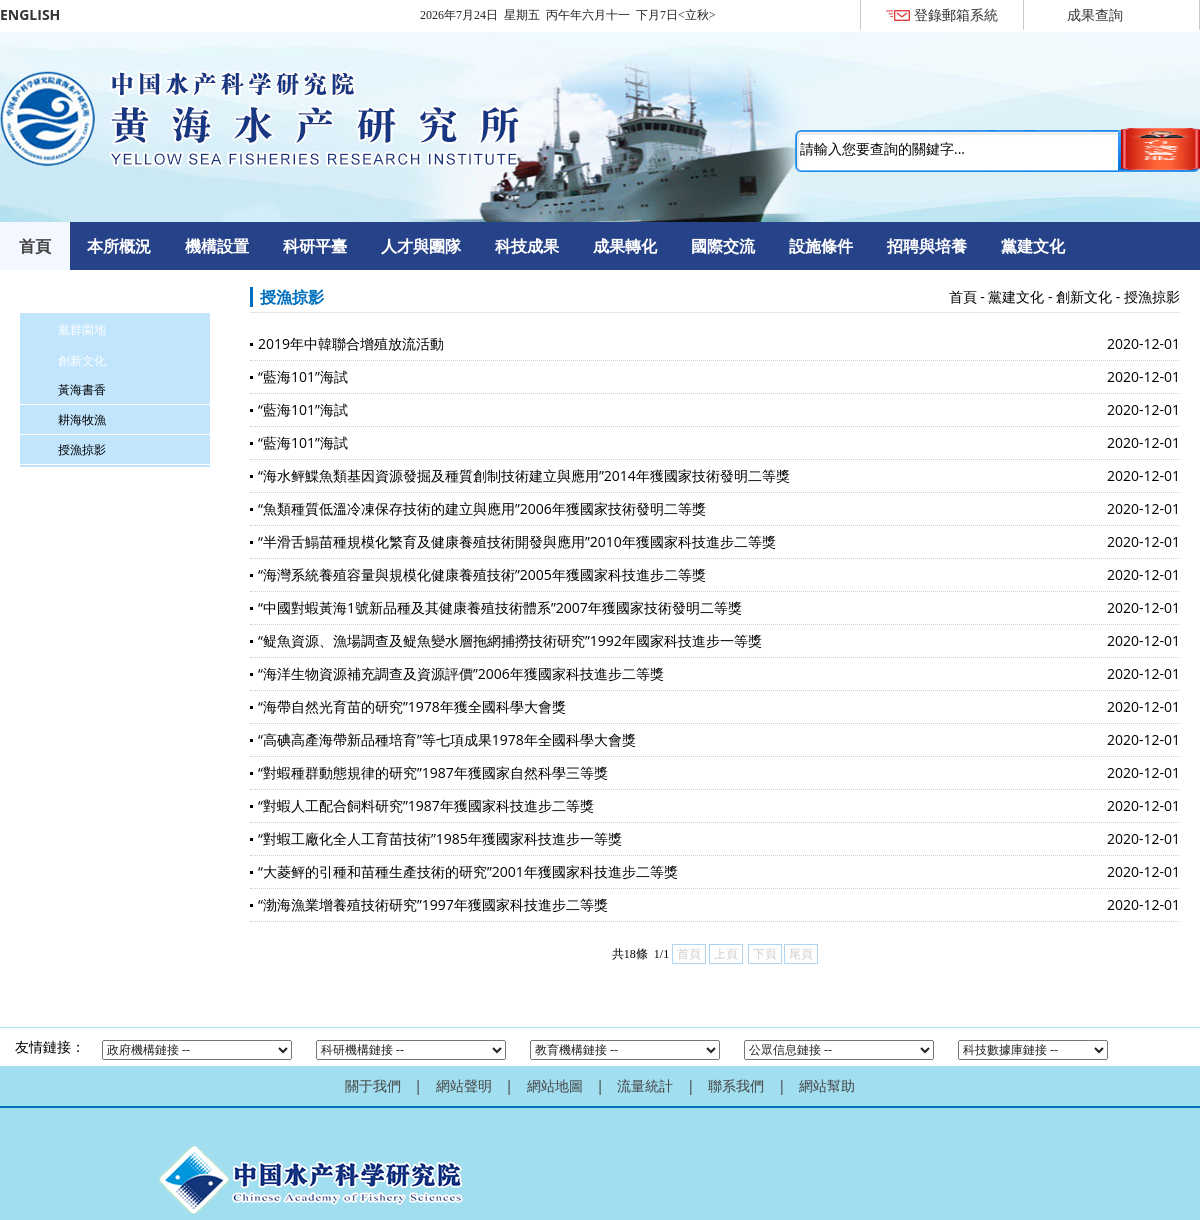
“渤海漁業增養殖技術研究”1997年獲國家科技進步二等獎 (433, 904)
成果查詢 (1095, 14)
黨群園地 (82, 329)
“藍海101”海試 (303, 376)
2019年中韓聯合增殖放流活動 (351, 343)
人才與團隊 (421, 246)
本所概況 (119, 246)
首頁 (35, 246)
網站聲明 (464, 1085)
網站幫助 (827, 1085)
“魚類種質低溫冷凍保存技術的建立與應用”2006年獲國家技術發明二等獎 (482, 508)
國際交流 (723, 246)
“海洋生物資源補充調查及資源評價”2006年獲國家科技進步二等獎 (461, 673)
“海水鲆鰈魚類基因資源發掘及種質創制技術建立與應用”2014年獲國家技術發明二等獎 (524, 475)
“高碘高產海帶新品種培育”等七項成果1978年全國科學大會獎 (447, 739)
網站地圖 (555, 1085)
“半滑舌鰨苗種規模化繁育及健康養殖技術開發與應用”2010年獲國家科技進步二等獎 (517, 541)
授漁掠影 (82, 449)
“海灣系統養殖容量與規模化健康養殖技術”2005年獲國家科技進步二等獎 (482, 574)
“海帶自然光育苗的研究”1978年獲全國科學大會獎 (412, 706)
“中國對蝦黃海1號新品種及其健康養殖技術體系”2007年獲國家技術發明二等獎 (500, 607)
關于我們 (373, 1085)
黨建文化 (1033, 246)
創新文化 (82, 360)
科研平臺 (315, 246)
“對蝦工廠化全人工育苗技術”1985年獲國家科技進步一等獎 (440, 838)
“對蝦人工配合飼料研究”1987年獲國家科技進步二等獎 (426, 805)
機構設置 (217, 246)
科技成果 (527, 246)
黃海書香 (82, 389)
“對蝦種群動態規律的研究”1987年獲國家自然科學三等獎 (433, 772)
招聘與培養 (927, 246)
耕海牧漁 (82, 419)
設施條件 (821, 246)
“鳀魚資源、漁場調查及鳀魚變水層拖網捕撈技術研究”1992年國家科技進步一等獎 (510, 640)
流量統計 (645, 1085)
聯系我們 (736, 1085)
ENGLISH (30, 14)
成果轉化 (625, 246)
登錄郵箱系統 (956, 14)
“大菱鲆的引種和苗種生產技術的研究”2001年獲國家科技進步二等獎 (468, 871)
